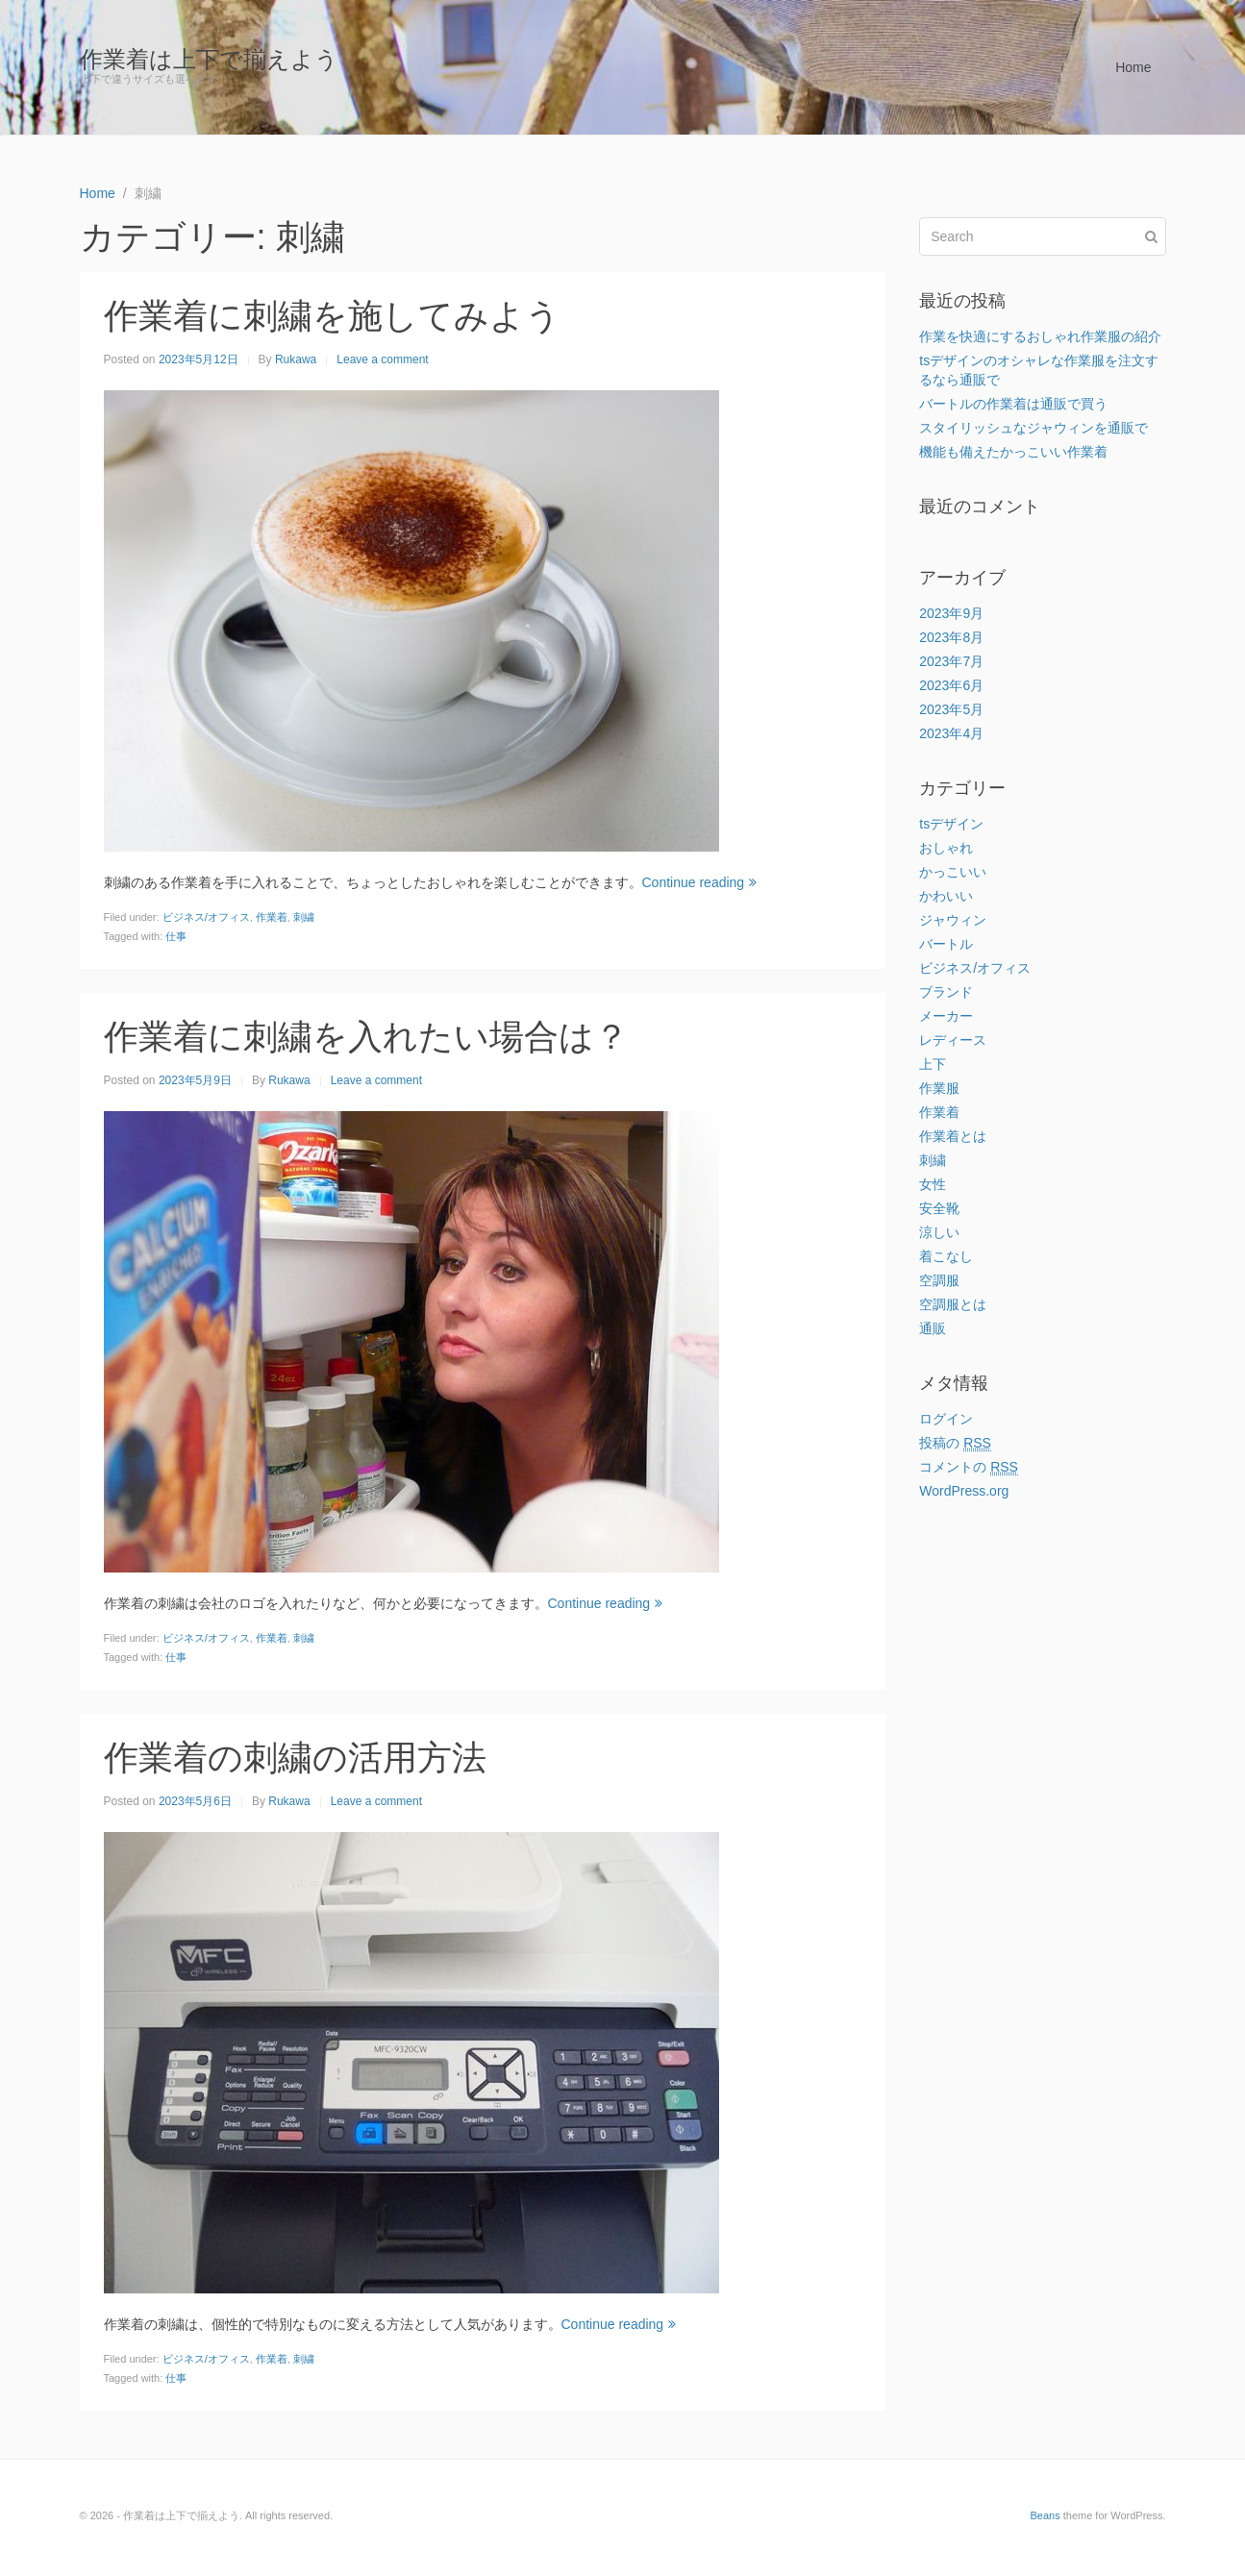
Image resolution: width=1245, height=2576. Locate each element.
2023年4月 (951, 733)
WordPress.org (963, 1491)
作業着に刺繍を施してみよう (332, 315)
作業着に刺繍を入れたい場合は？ (366, 1036)
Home (1133, 67)
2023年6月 (951, 685)
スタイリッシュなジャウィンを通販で (1033, 427)
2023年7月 (951, 661)
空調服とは (952, 1304)
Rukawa (295, 359)
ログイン (946, 1418)
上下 (932, 1064)
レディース (952, 1040)
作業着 (271, 917)
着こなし (946, 1256)
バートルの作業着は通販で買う (1013, 403)
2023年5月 (951, 709)
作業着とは (952, 1136)
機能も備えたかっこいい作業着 (1013, 451)
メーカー (946, 1016)
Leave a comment (382, 359)
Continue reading (700, 882)
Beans (1044, 2515)
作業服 (939, 1088)
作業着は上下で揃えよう (209, 59)
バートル (946, 944)
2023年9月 (951, 613)
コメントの (968, 1467)
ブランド (946, 992)
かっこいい (952, 871)
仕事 (176, 936)
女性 (932, 1184)
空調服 (939, 1280)
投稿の (955, 1443)
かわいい (946, 896)
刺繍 (303, 917)
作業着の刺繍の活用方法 (295, 1757)
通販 (932, 1328)
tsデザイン (951, 823)
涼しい (939, 1232)
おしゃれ (946, 847)
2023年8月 (951, 637)
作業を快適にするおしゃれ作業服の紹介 (1040, 336)
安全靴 (939, 1208)
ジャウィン (952, 920)
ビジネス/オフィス (206, 917)
